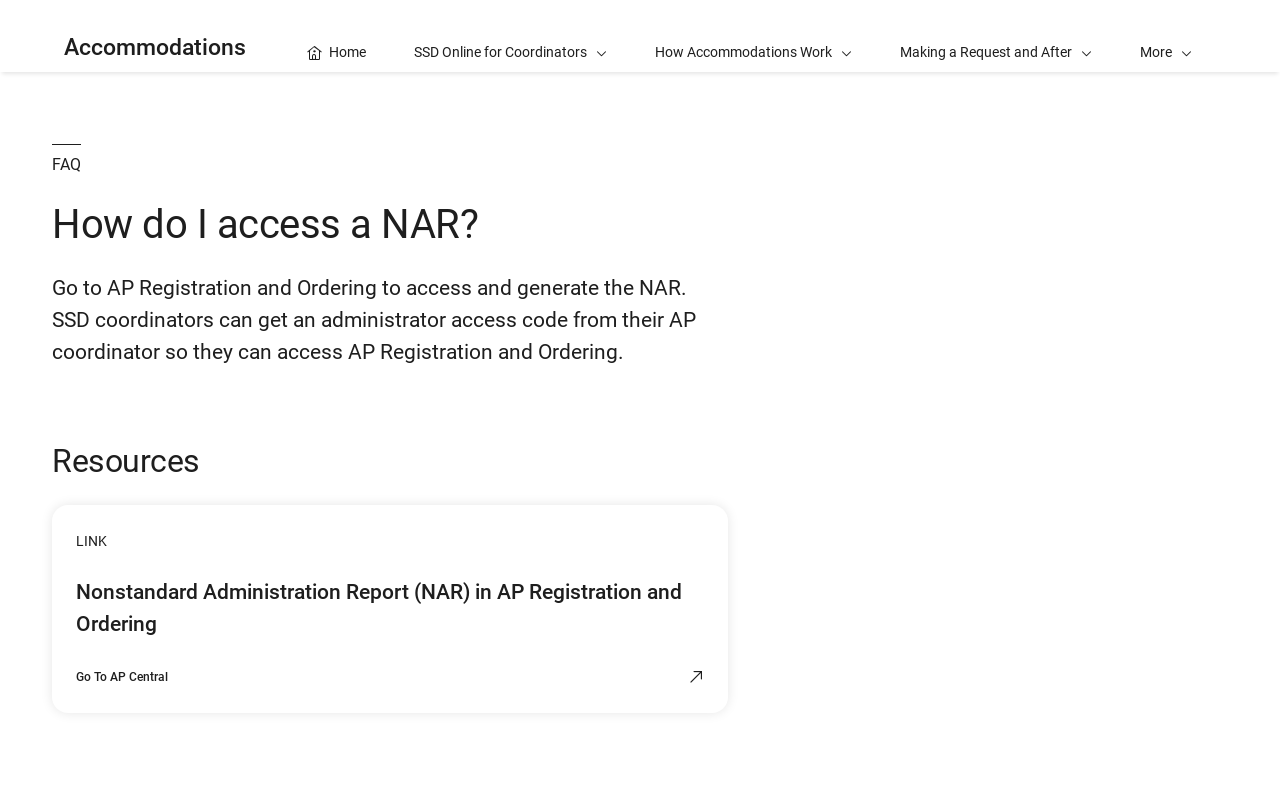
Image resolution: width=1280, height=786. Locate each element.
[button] (1166, 36)
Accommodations (155, 47)
